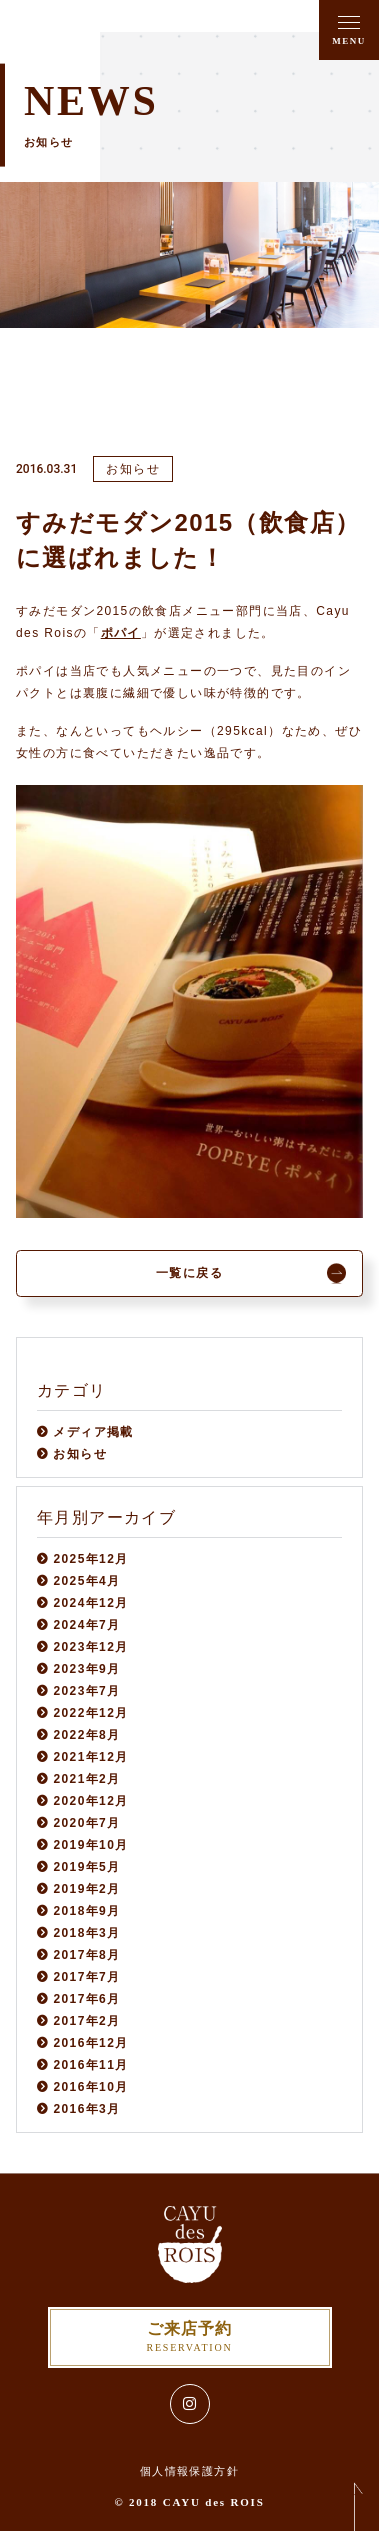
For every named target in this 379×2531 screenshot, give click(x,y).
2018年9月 (86, 1911)
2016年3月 (86, 2109)
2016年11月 (90, 2065)
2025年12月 (90, 1559)
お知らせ (80, 1454)
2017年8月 (86, 1955)
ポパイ (121, 633)
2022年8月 (86, 1735)
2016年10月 (90, 2087)
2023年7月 (86, 1691)
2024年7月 (86, 1625)
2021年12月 (90, 1757)
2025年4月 (86, 1581)
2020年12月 (90, 1801)
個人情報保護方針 (189, 2471)
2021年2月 (86, 1779)
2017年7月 (86, 1977)
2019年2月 (86, 1889)
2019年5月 (86, 1867)
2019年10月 (90, 1845)
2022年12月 (90, 1713)
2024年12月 (90, 1603)
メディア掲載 (93, 1432)
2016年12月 (90, 2043)
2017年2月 (86, 2021)
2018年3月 (86, 1933)
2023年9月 (86, 1669)
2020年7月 (86, 1823)
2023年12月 (90, 1647)
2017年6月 (86, 1999)
